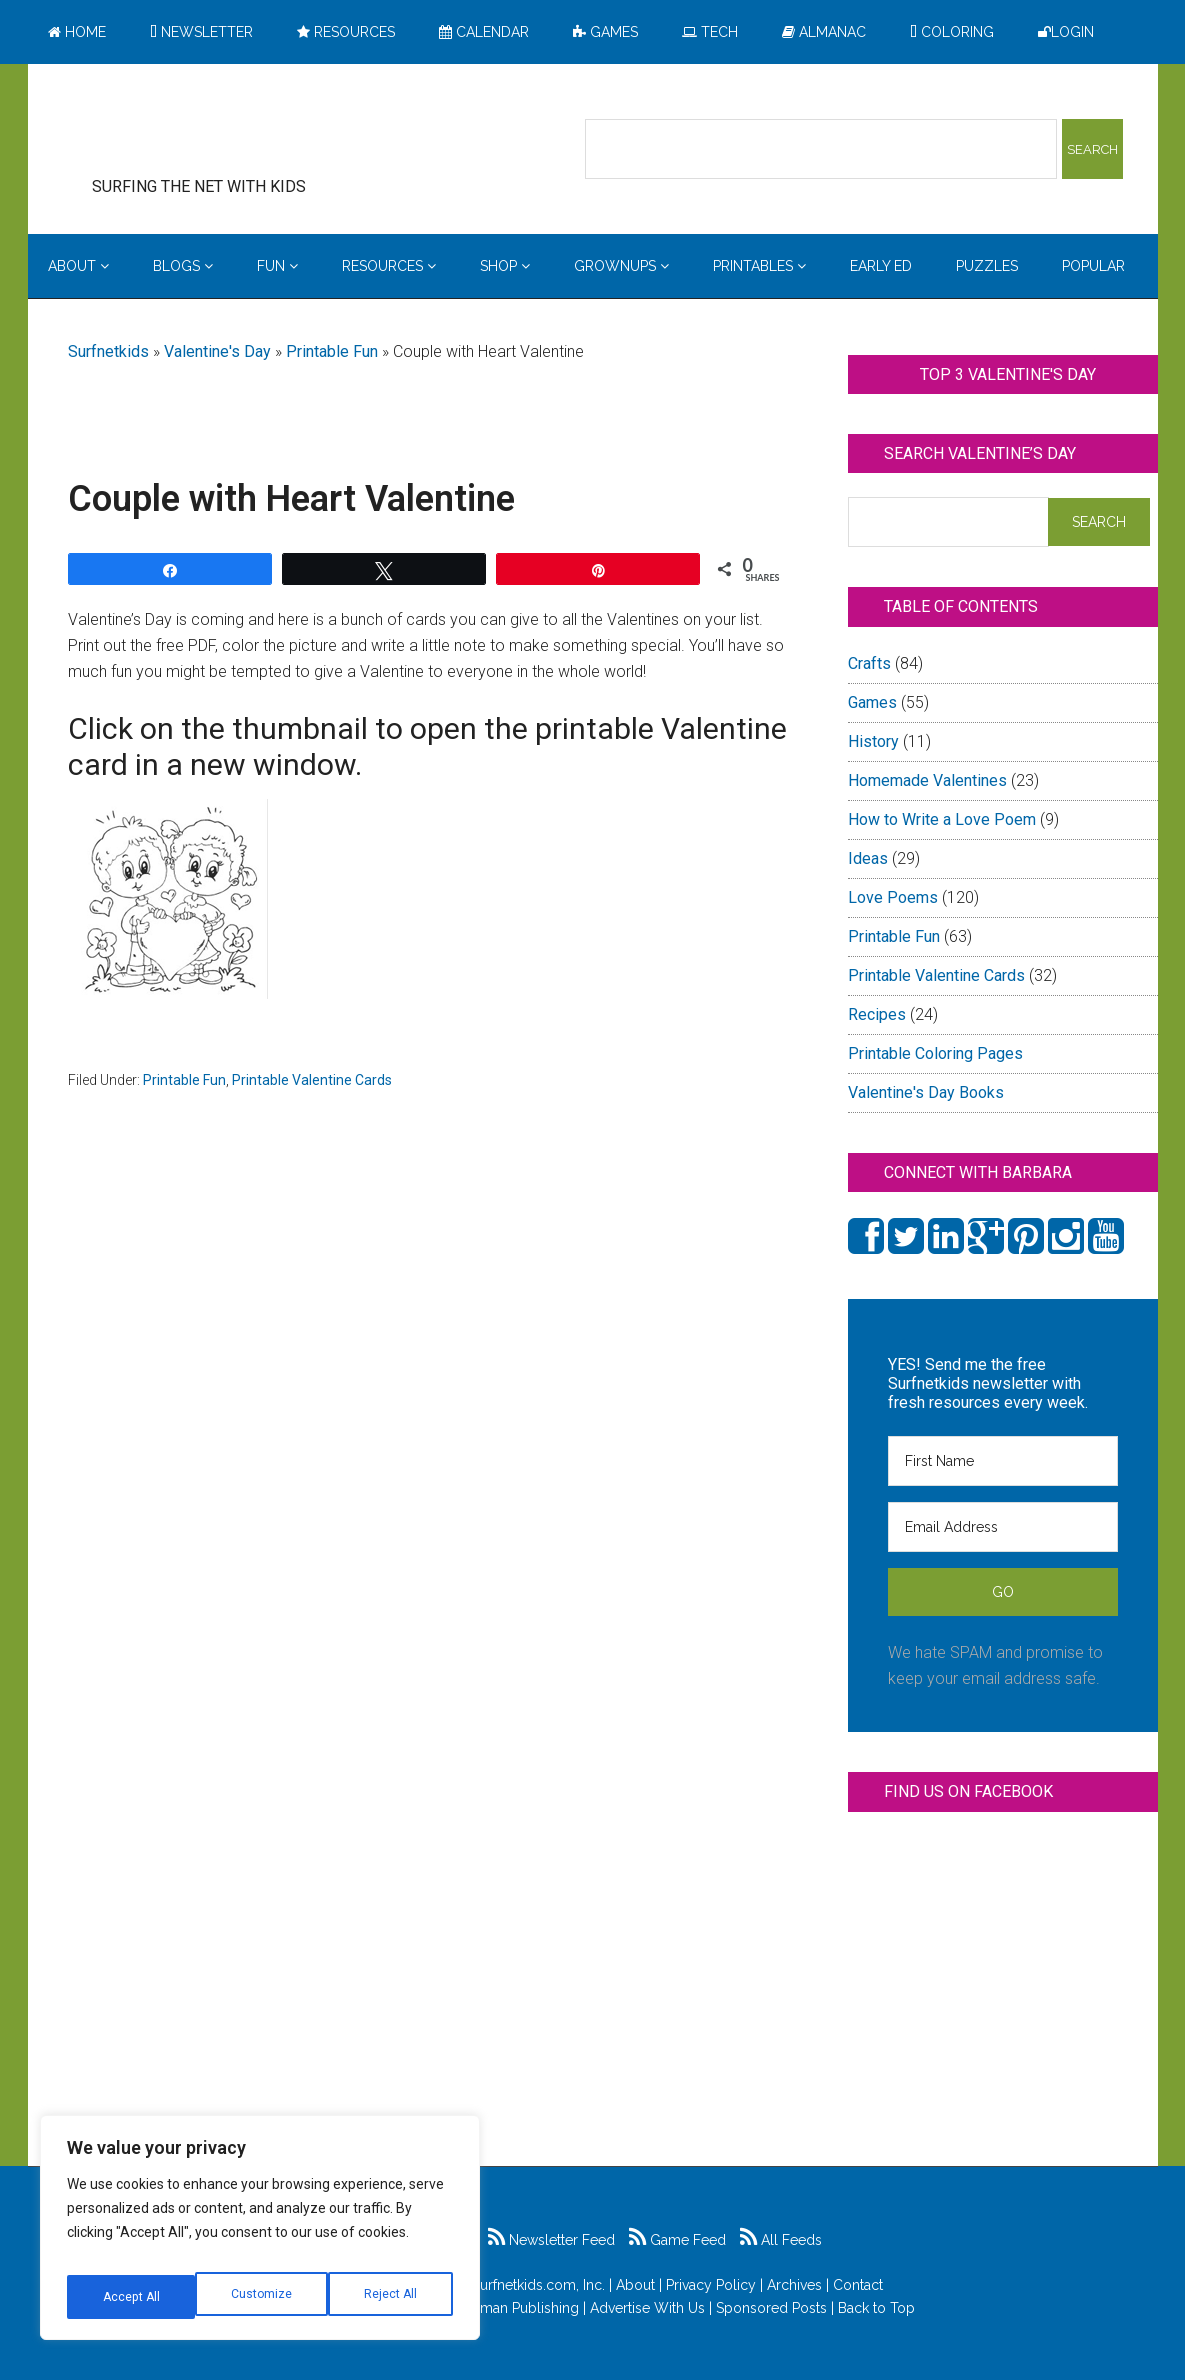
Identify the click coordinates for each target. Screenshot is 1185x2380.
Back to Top (876, 2308)
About (635, 2285)
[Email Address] (1003, 1527)
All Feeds (781, 2240)
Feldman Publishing (515, 2308)
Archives (794, 2285)
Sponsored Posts (771, 2308)
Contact (858, 2285)
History (873, 741)
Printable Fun (332, 351)
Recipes (877, 1014)
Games (872, 702)
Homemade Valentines (927, 780)
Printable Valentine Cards (312, 1080)
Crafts (869, 663)
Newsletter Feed (551, 2240)
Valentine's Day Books (926, 1092)
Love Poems (893, 897)
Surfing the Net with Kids (230, 129)
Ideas (868, 858)
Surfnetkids (108, 351)
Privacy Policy (711, 2285)
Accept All (391, 2297)
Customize (131, 2297)
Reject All (262, 2297)
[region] (260, 2235)
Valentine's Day (217, 351)
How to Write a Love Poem (942, 819)
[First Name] (1003, 1461)
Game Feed (677, 2240)
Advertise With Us (647, 2308)
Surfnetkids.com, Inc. (538, 2285)
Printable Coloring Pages (935, 1053)
